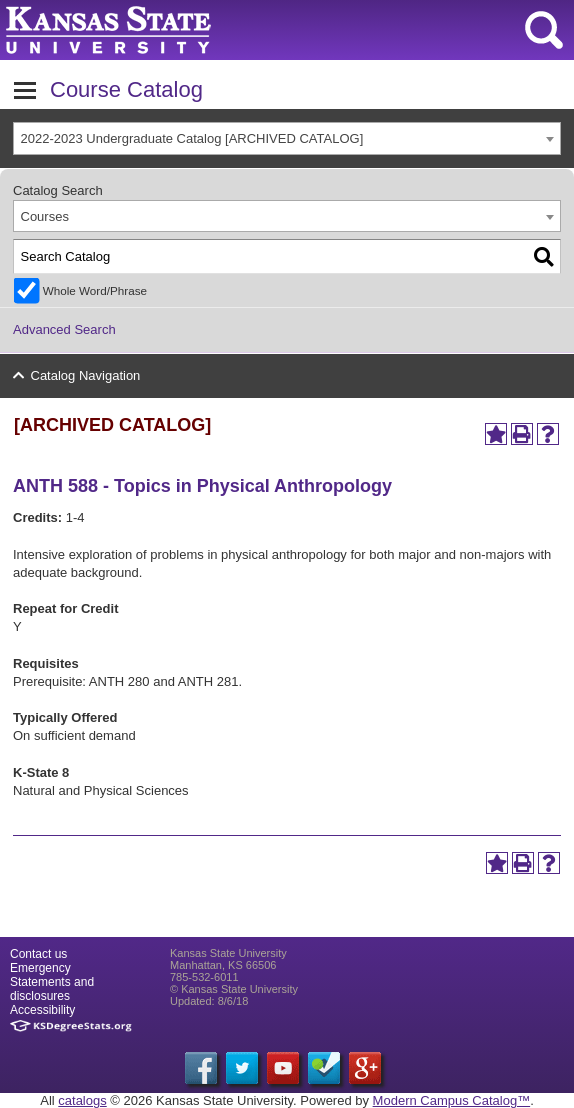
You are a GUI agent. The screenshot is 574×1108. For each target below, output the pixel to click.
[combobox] (287, 138)
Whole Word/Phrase (95, 290)
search (544, 30)
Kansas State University (182, 30)
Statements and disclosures (52, 989)
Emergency (40, 968)
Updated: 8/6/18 (209, 1001)
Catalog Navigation (86, 375)
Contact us (38, 954)
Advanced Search (64, 329)
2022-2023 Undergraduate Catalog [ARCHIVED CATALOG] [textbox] (192, 138)
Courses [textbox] (45, 216)
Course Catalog (126, 89)
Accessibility (42, 1010)
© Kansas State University (234, 989)
